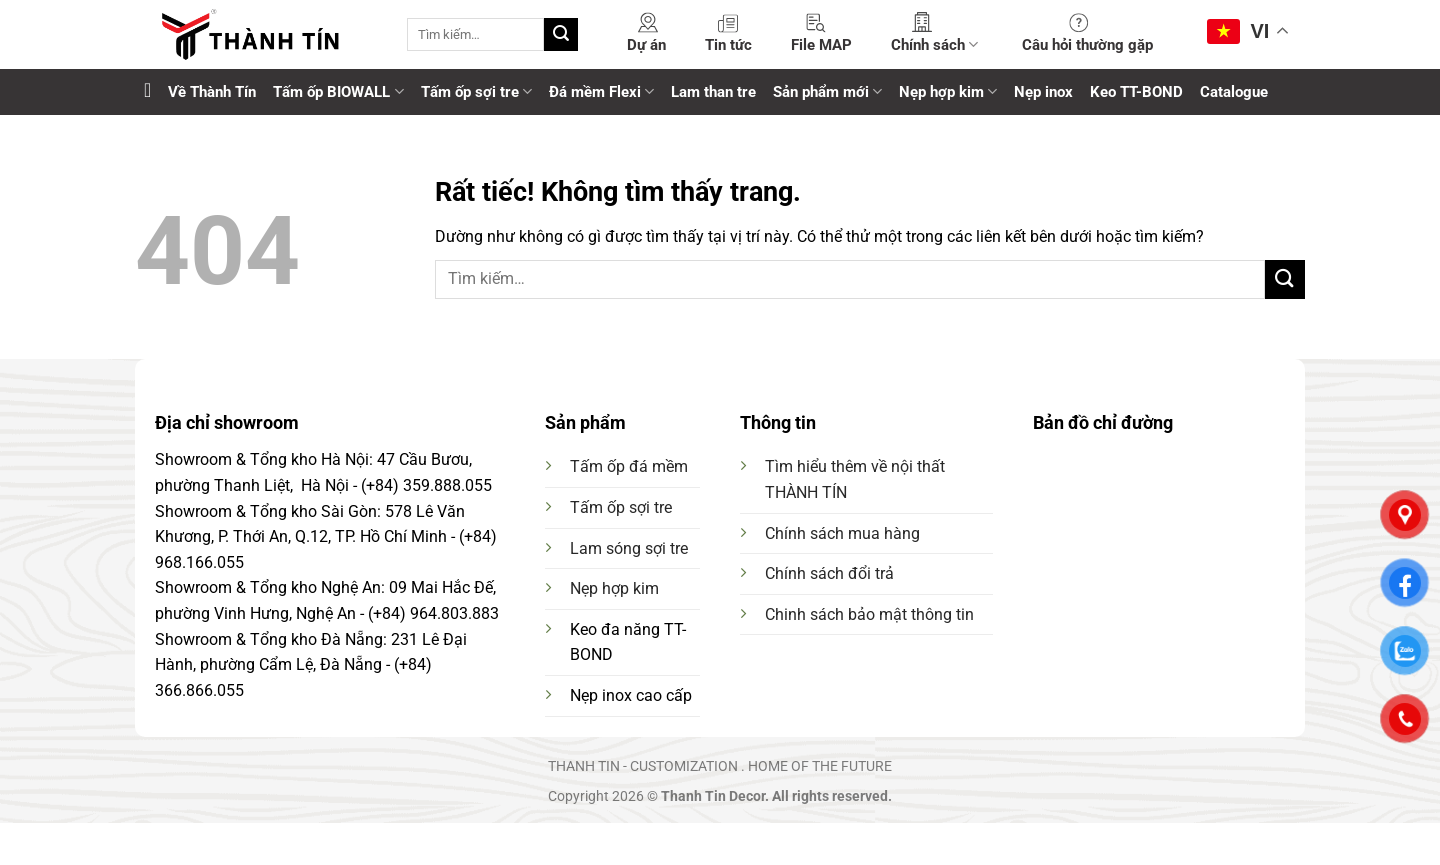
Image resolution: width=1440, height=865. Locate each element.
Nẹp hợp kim (948, 91)
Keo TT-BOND (1136, 92)
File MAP (821, 45)
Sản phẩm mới (827, 91)
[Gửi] (561, 35)
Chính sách (934, 44)
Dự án (646, 45)
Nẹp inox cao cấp (631, 695)
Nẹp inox (1043, 92)
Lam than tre (713, 92)
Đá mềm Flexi (601, 91)
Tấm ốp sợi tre (476, 91)
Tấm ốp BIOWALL (338, 91)
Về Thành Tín (212, 92)
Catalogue (1234, 92)
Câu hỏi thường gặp (1087, 45)
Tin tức (728, 45)
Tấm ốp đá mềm (629, 466)
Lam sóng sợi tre (629, 548)
